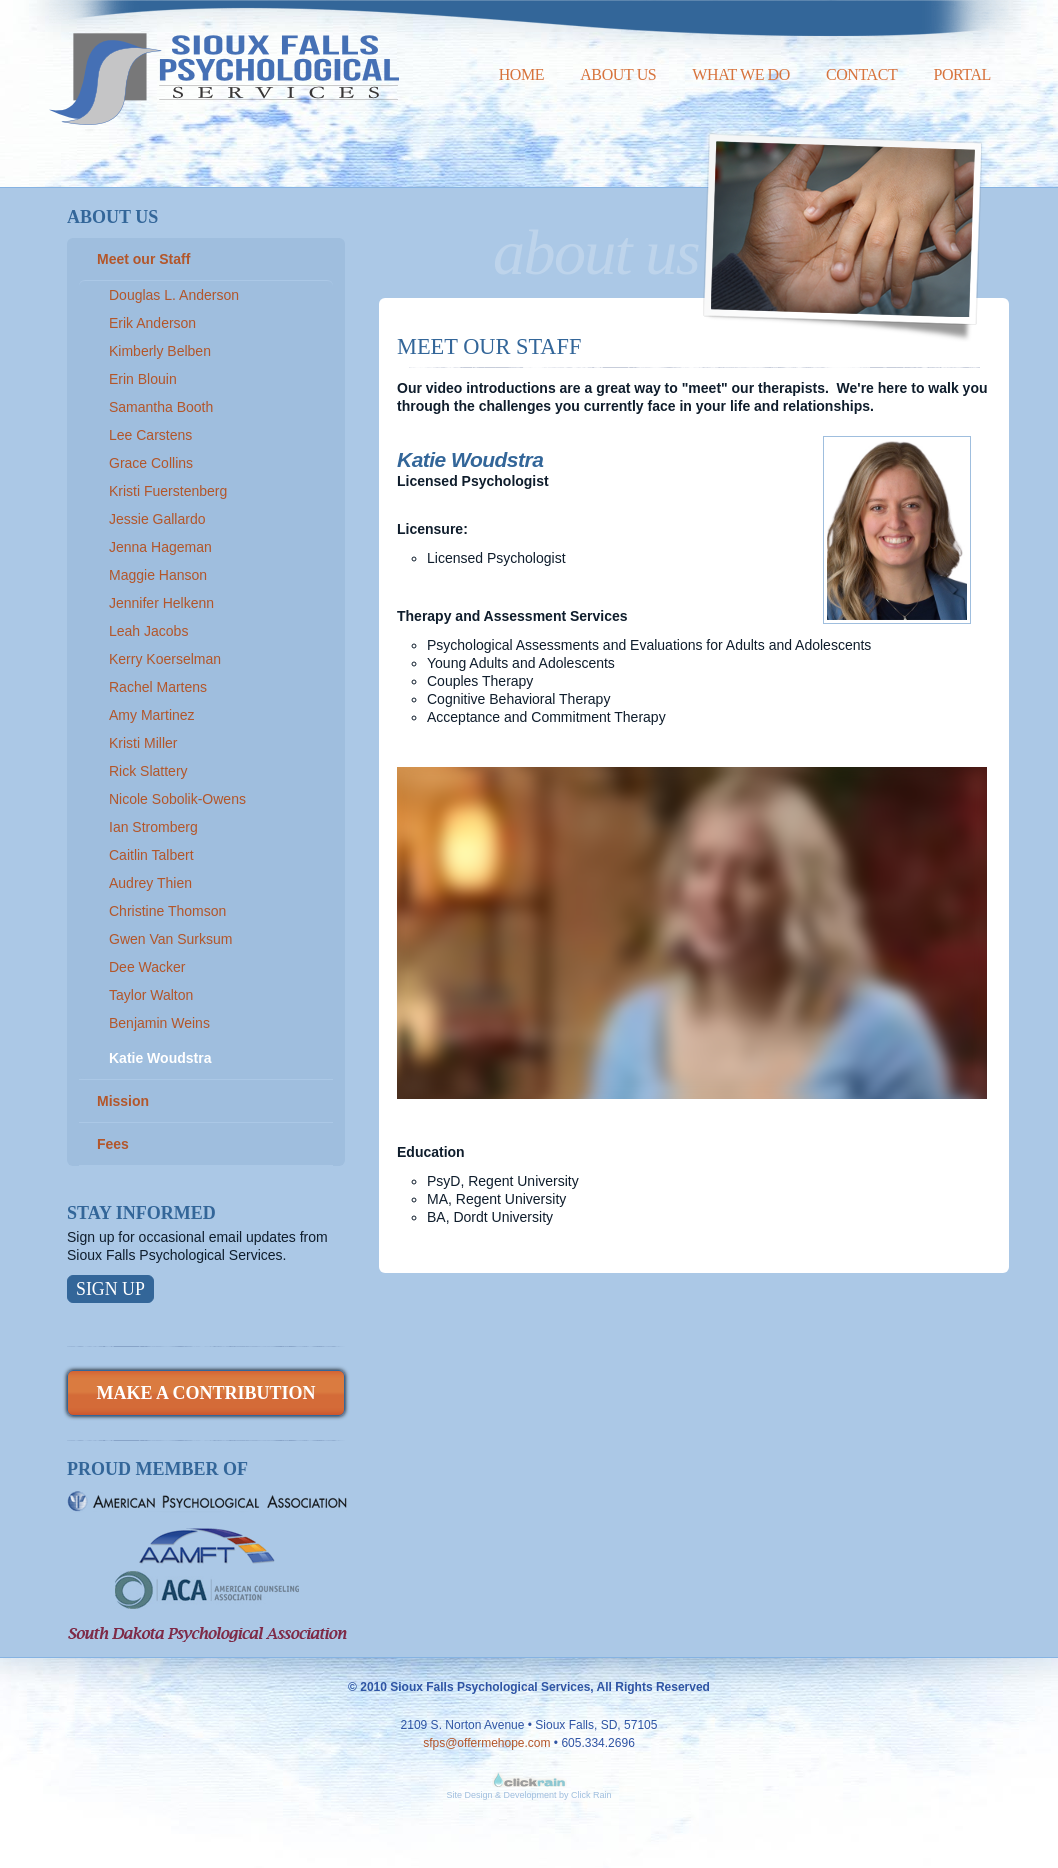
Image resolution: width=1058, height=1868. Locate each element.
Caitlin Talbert (151, 855)
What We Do (741, 74)
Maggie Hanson (158, 575)
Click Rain (591, 1795)
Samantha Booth (161, 407)
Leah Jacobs (148, 631)
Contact (861, 74)
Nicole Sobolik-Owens (177, 799)
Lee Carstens (150, 435)
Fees (113, 1144)
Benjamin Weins (159, 1023)
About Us (618, 74)
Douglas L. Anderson (174, 295)
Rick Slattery (148, 771)
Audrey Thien (150, 883)
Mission (123, 1101)
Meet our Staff (143, 259)
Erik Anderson (152, 323)
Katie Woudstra (160, 1058)
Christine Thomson (167, 911)
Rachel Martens (158, 687)
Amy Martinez (152, 715)
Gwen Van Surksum (170, 939)
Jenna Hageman (160, 547)
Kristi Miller (143, 743)
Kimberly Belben (160, 351)
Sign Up (110, 1289)
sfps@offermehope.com (486, 1743)
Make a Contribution (205, 1393)
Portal (962, 74)
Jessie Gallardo (157, 519)
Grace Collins (151, 463)
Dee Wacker (147, 967)
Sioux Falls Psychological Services (224, 62)
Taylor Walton (151, 995)
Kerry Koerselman (165, 659)
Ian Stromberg (153, 827)
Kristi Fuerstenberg (168, 491)
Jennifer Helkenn (161, 603)
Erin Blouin (143, 379)
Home (522, 74)
